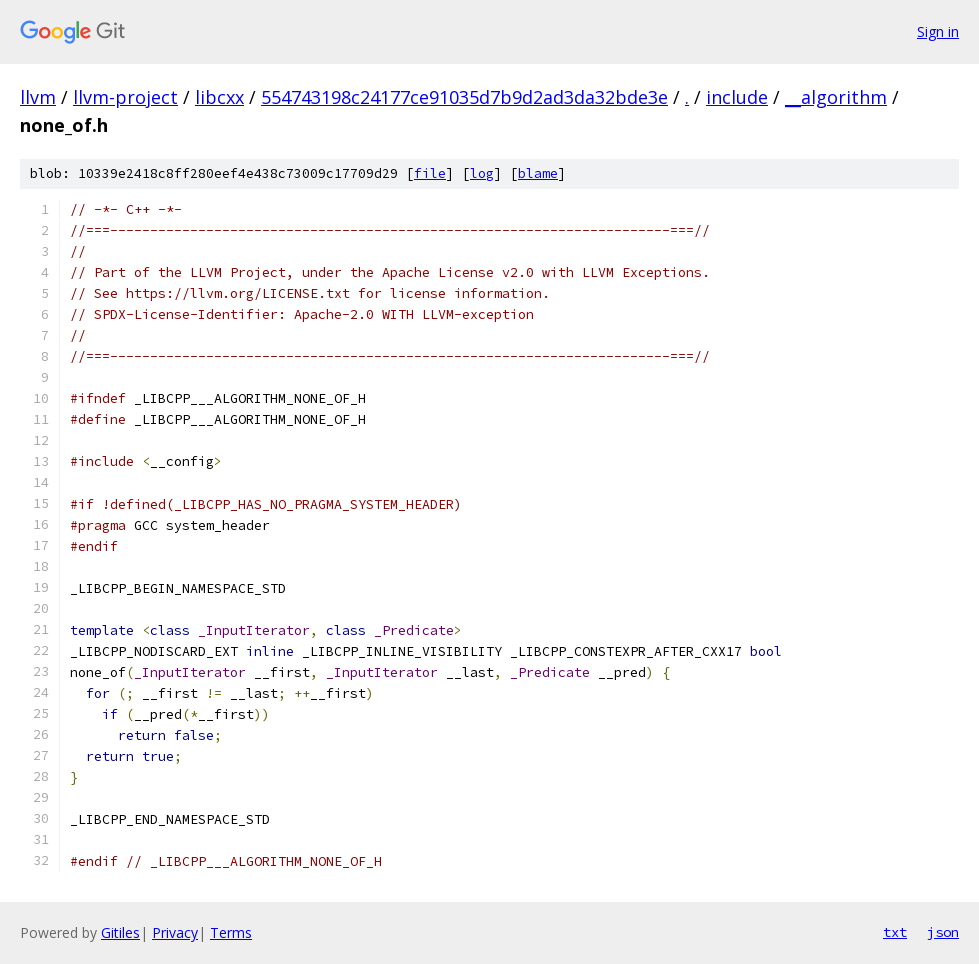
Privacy (175, 932)
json (943, 932)
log (482, 173)
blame (538, 173)
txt (895, 932)
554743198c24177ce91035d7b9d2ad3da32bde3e (464, 97)
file (430, 173)
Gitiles (120, 932)
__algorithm (836, 97)
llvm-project (125, 97)
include (737, 97)
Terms (231, 932)
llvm (38, 97)
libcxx (219, 97)
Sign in (938, 31)
